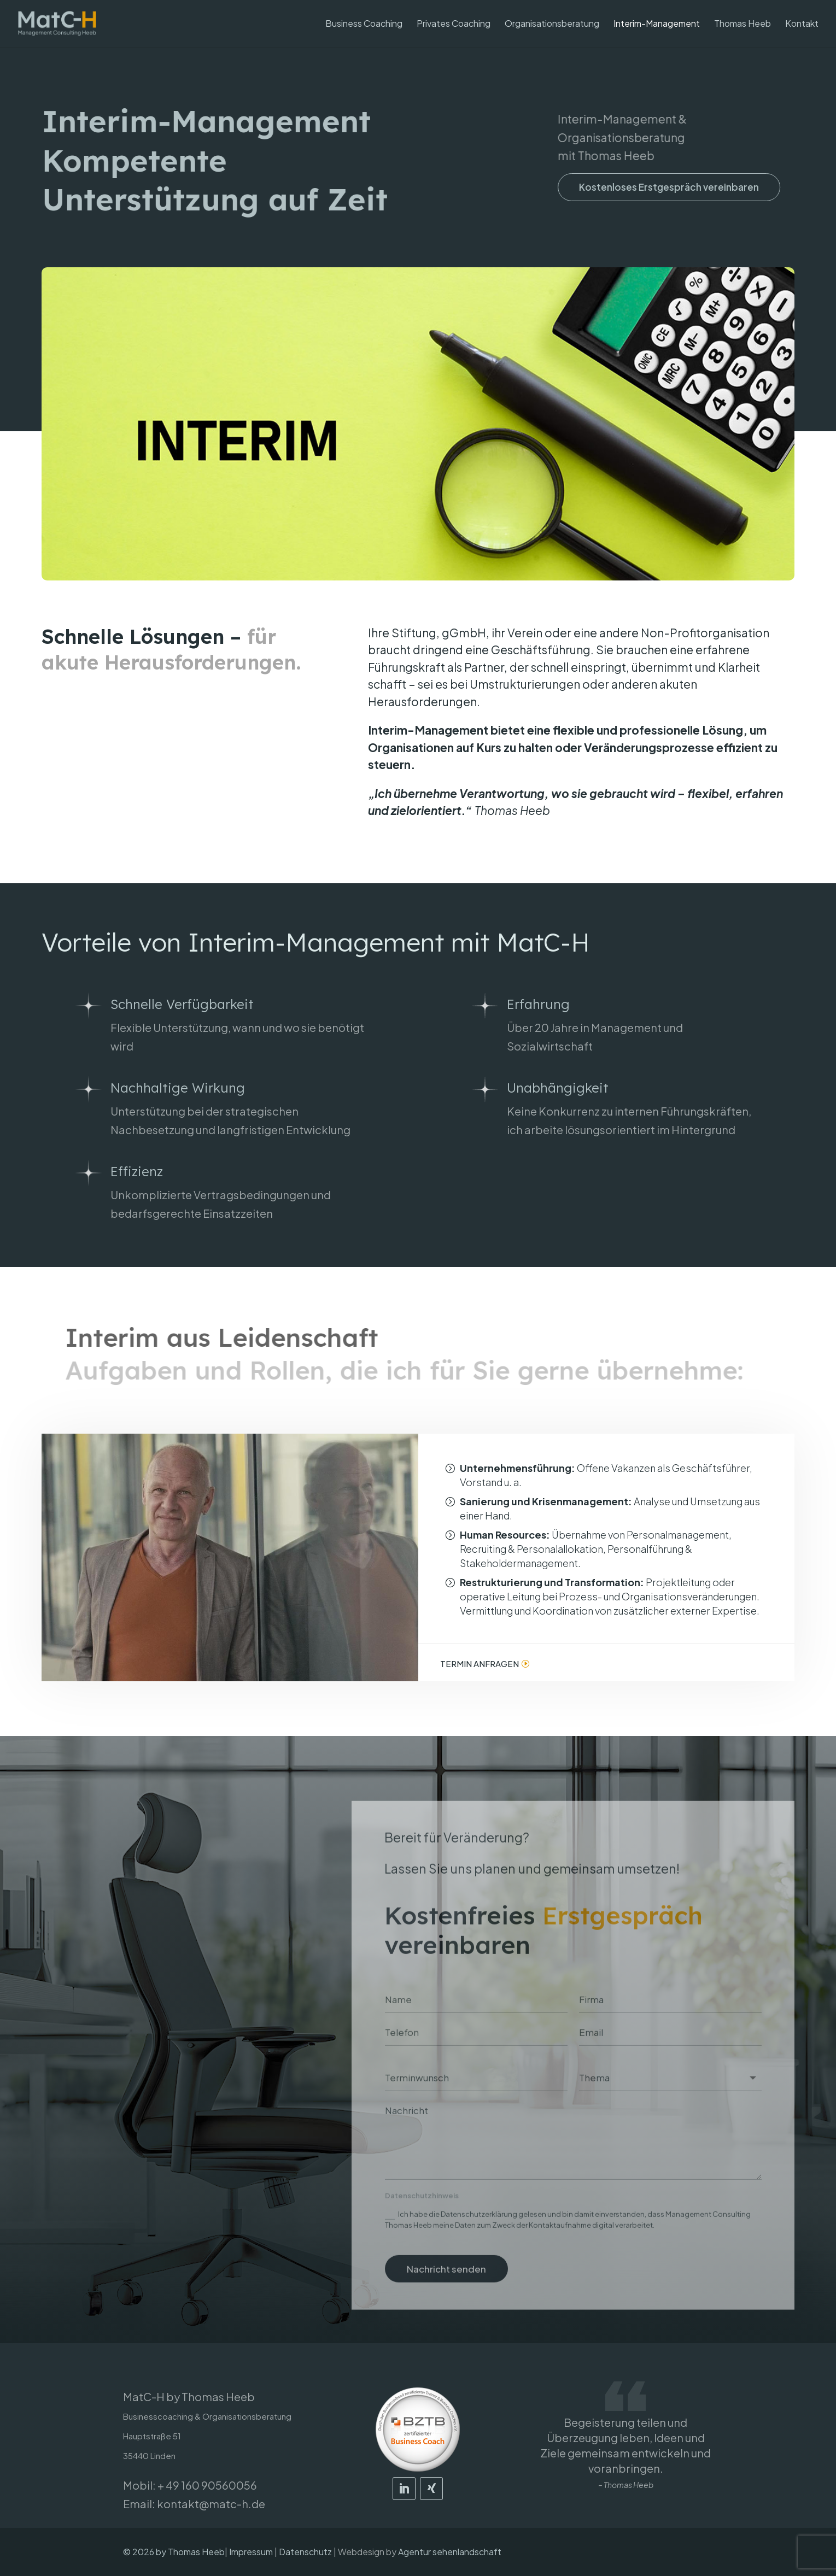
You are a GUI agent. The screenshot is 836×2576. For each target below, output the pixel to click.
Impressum (251, 2551)
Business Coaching (363, 24)
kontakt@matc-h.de (211, 2503)
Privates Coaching (453, 24)
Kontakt (802, 24)
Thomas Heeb (742, 24)
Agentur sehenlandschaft (449, 2551)
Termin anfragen (479, 1663)
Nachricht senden (446, 2286)
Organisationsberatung (552, 24)
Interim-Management (656, 24)
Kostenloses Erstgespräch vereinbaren (674, 187)
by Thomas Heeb (190, 2551)
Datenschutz (305, 2551)
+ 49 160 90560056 (207, 2485)
